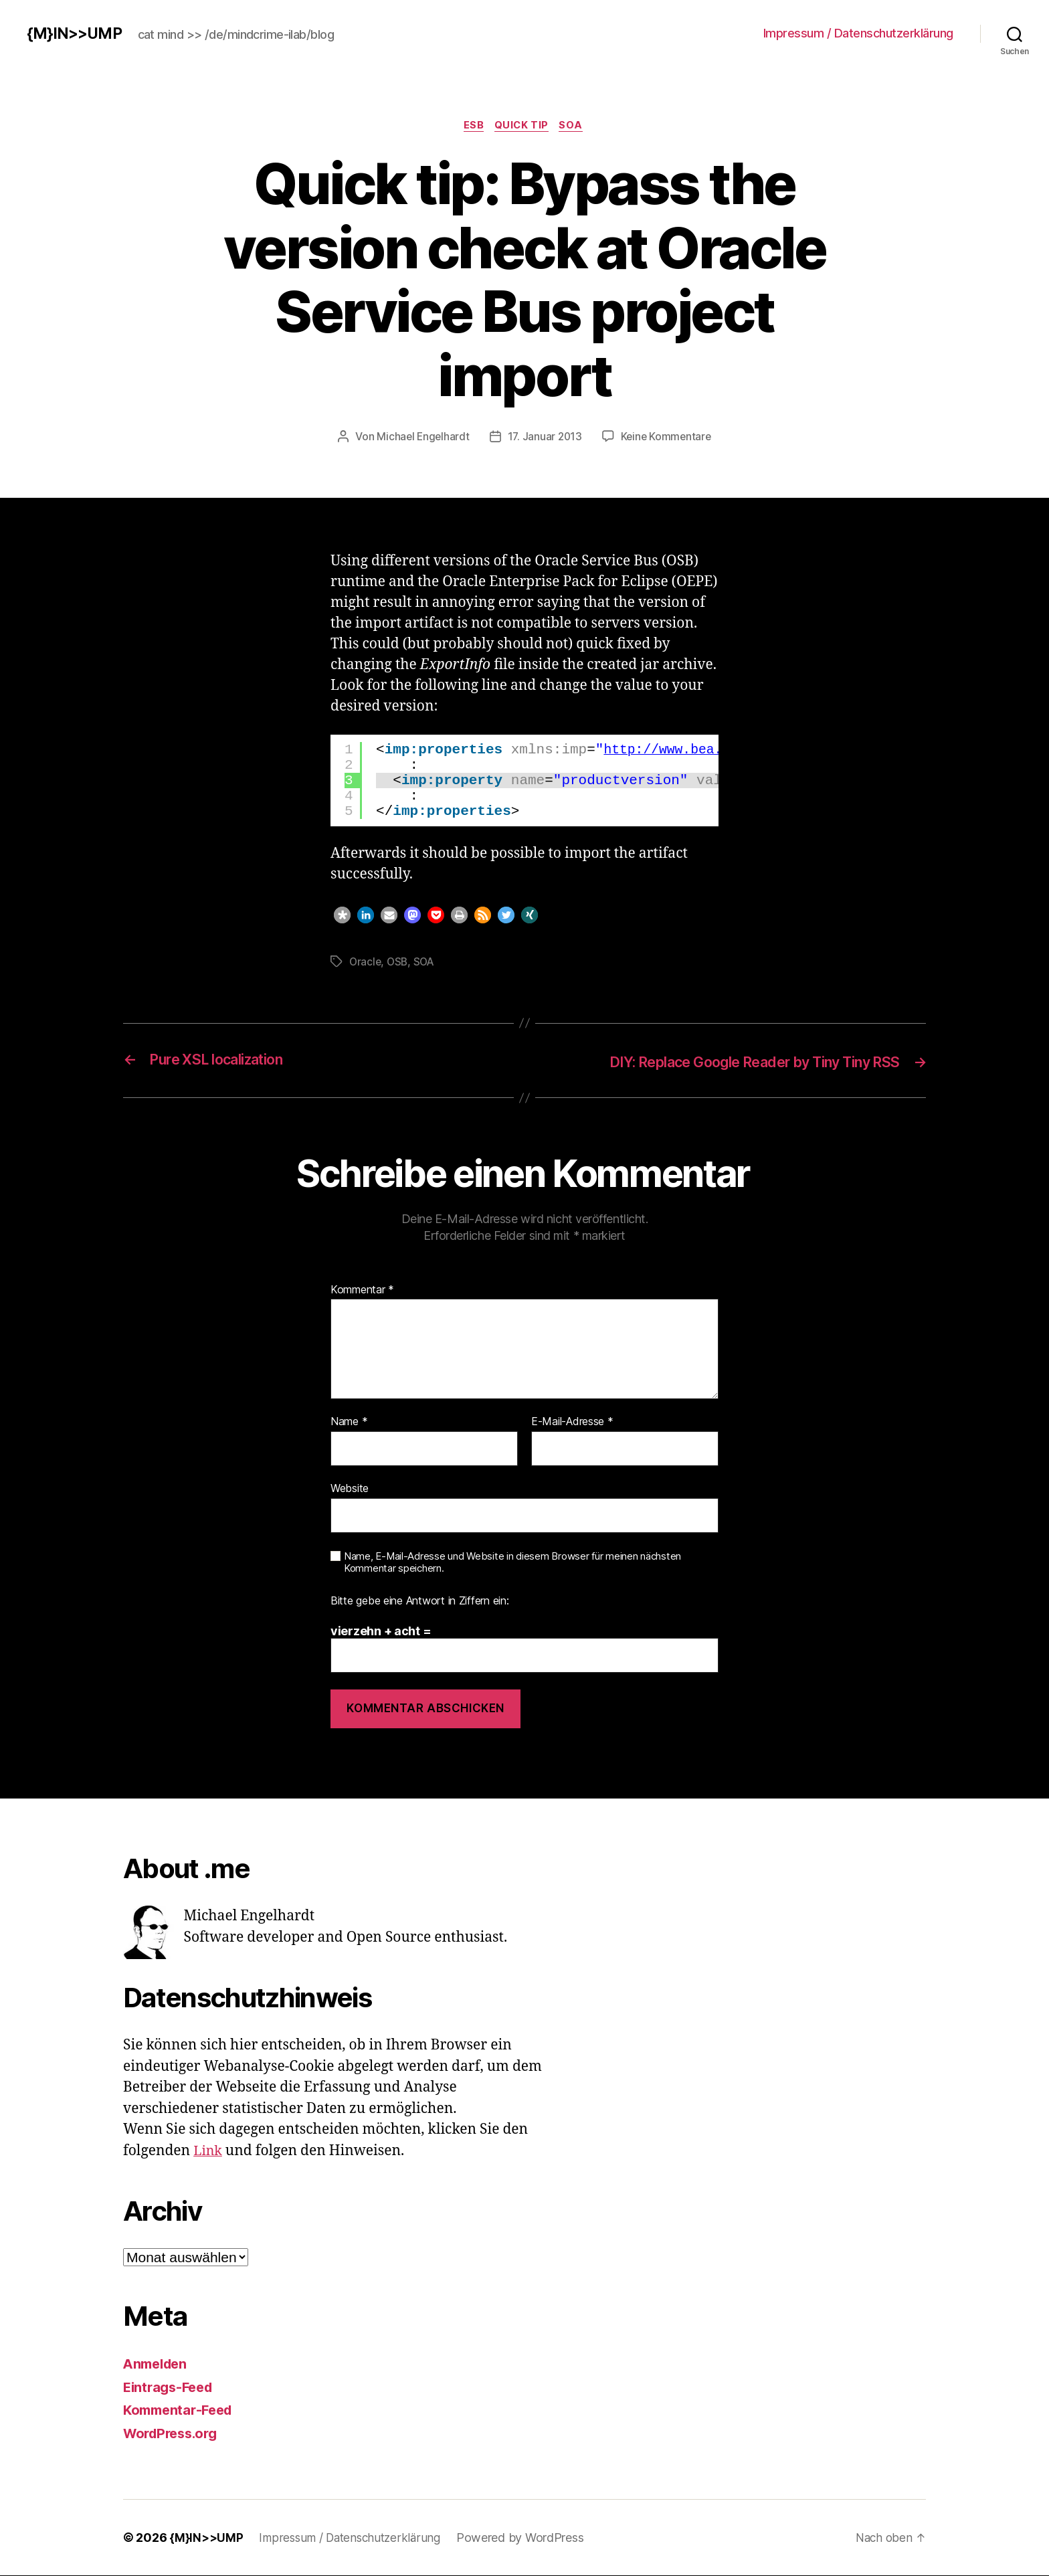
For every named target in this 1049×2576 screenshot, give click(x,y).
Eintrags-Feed (171, 2387)
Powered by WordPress (529, 2538)
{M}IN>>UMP (76, 33)
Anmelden (157, 2364)
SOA (575, 126)
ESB (472, 126)
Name (348, 1422)
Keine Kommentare (668, 437)
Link (208, 2151)
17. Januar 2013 (544, 437)
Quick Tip (523, 126)
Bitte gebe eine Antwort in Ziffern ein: (419, 1601)
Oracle (365, 962)
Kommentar (362, 1290)
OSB (399, 962)
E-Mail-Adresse (572, 1422)
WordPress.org (174, 2433)
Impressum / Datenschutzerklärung (858, 33)
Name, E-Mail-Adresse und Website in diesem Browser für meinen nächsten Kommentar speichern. (512, 1562)
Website (349, 1488)
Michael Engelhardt (421, 437)
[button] (342, 915)
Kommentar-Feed (181, 2410)
